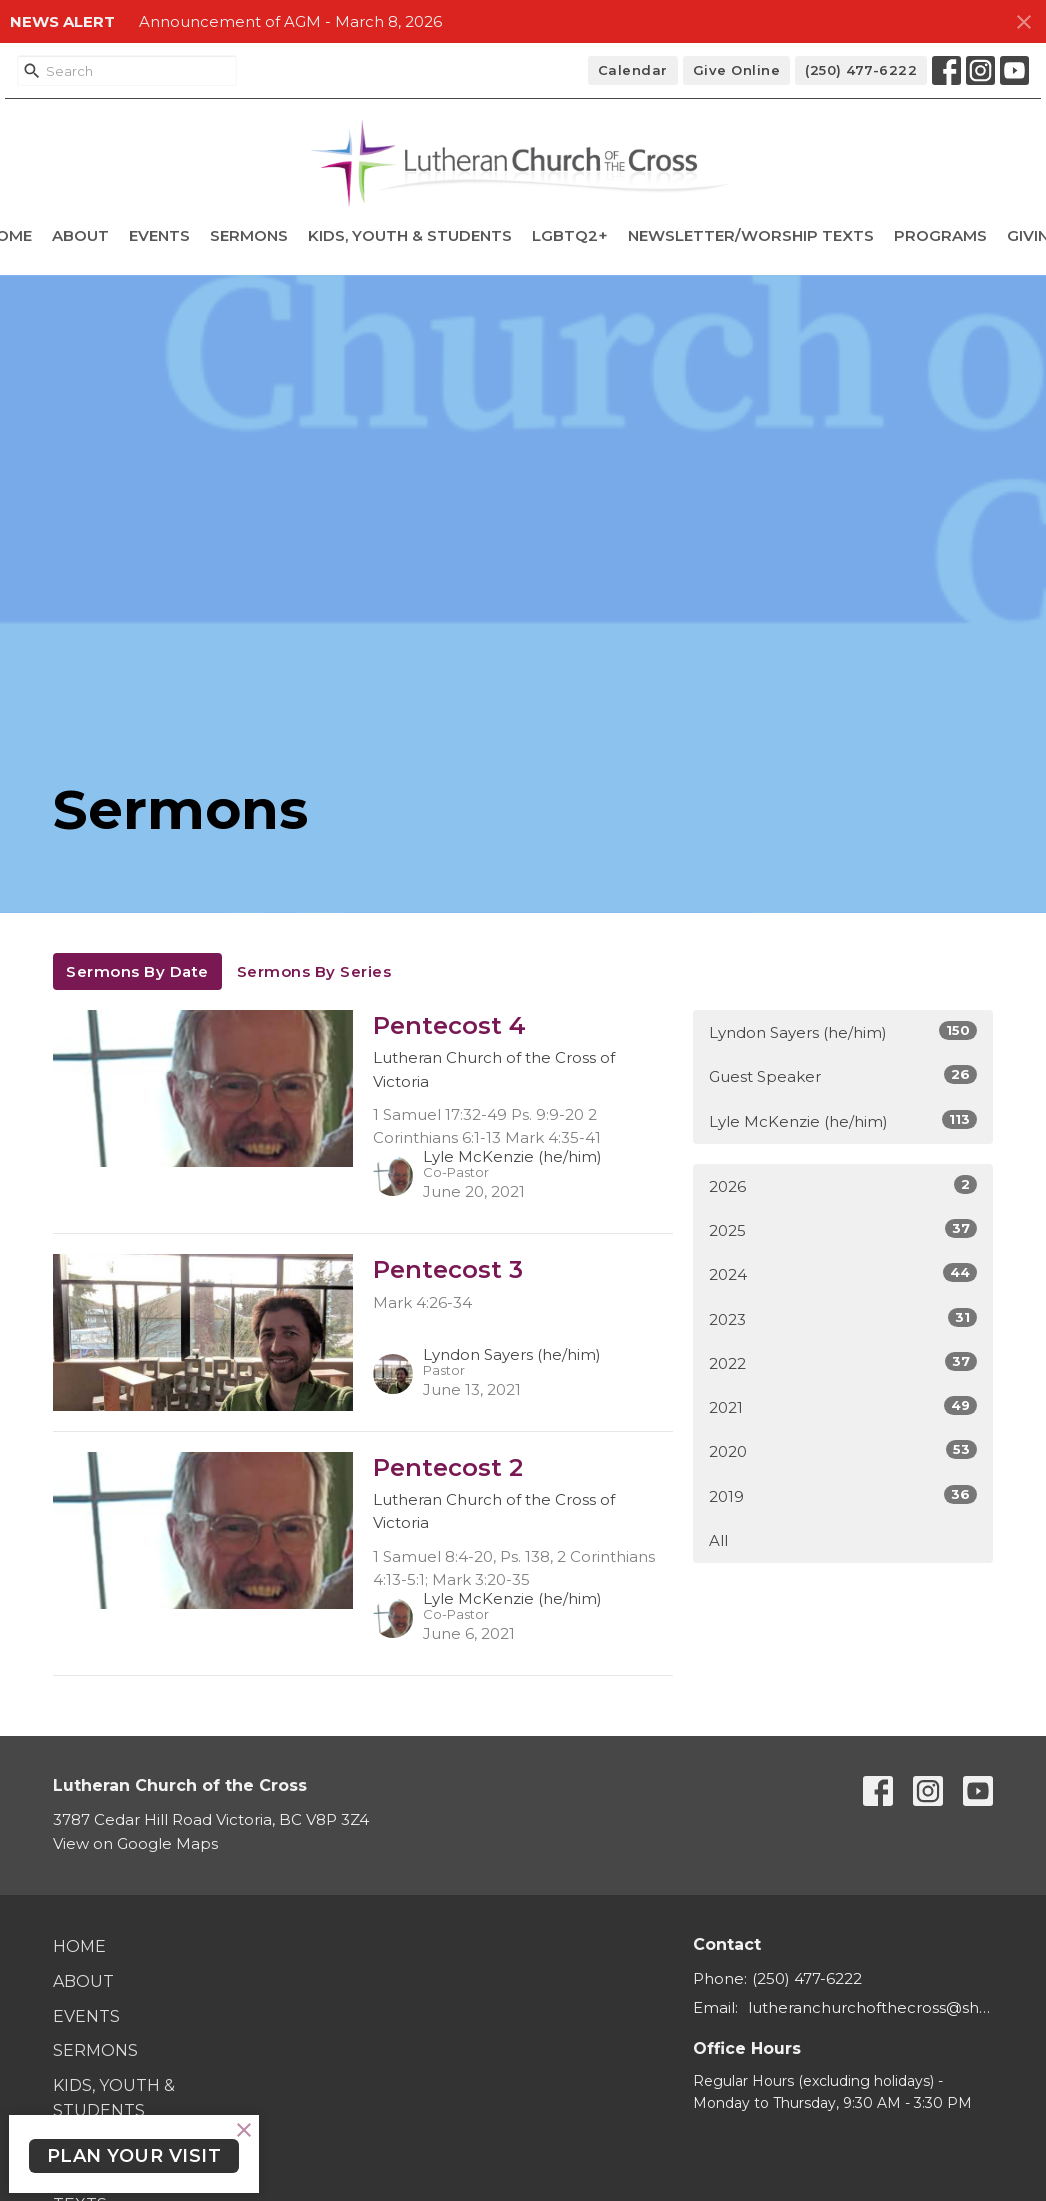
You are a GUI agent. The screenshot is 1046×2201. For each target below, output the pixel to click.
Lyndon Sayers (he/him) (843, 1031)
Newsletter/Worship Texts (751, 235)
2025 (843, 1229)
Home (79, 1946)
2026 (843, 1185)
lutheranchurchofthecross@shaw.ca (870, 2007)
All (718, 1540)
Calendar (633, 70)
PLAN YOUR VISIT (134, 2156)
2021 (843, 1406)
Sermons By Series (314, 971)
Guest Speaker (843, 1075)
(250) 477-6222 (861, 70)
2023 (843, 1318)
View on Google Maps (135, 1843)
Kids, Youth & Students (410, 235)
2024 (843, 1273)
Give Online (737, 70)
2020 (843, 1450)
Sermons (249, 235)
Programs (940, 235)
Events (159, 235)
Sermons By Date (137, 971)
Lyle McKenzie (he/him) (843, 1120)
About (80, 235)
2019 (843, 1495)
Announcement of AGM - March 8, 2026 (290, 21)
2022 (843, 1362)
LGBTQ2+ (570, 235)
